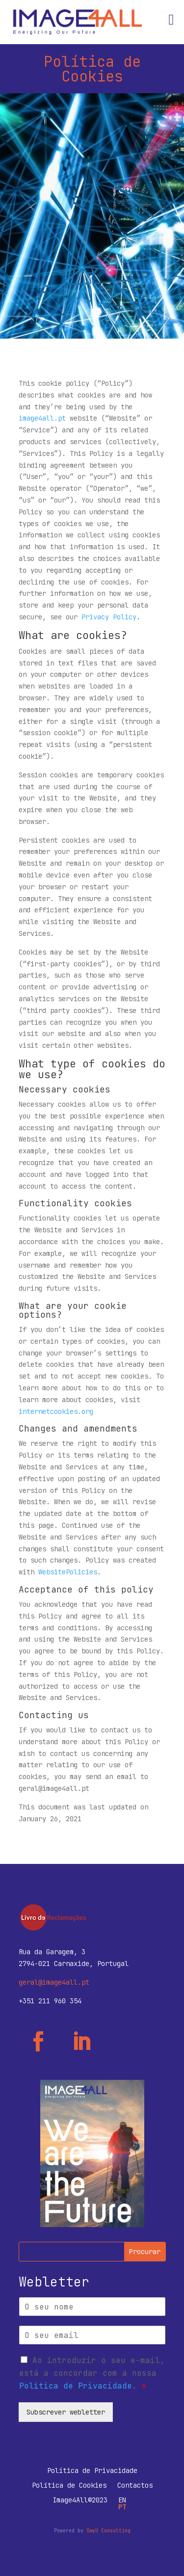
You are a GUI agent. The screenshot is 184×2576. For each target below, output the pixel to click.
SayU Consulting (108, 2530)
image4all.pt (42, 418)
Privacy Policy (108, 616)
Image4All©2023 (80, 2500)
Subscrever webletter (65, 2412)
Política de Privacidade (75, 2386)
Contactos (135, 2486)
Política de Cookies (69, 2486)
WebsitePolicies (67, 1571)
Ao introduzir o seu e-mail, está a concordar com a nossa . (92, 2373)
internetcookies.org (56, 1411)
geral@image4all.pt (54, 1982)
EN (122, 2499)
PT (122, 2506)
